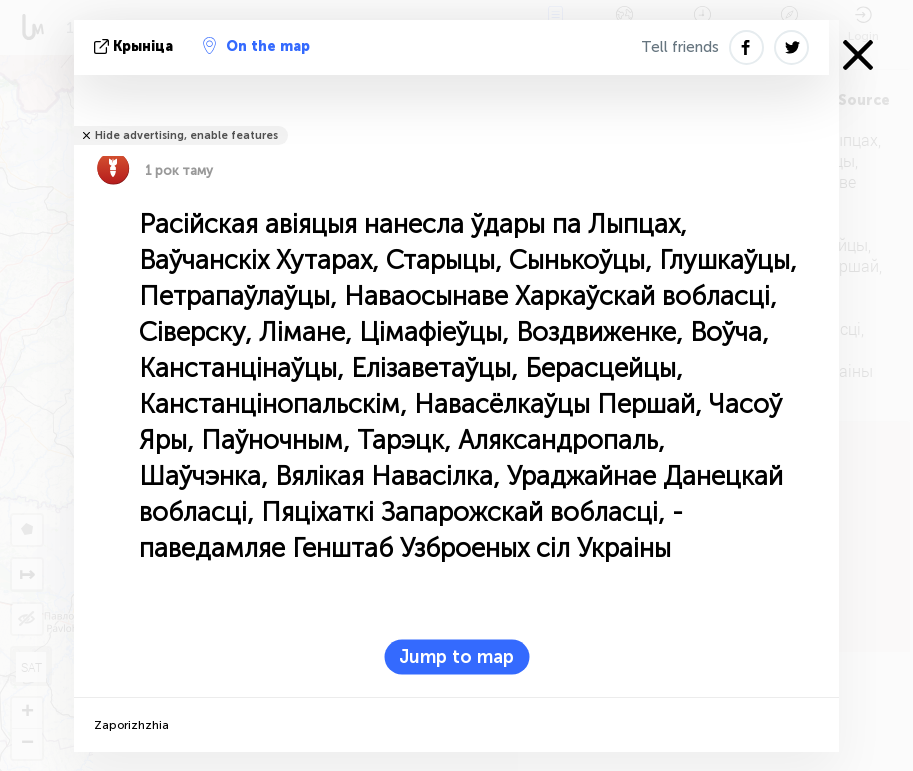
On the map (256, 46)
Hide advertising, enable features (186, 135)
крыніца (135, 46)
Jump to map (456, 657)
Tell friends (680, 47)
